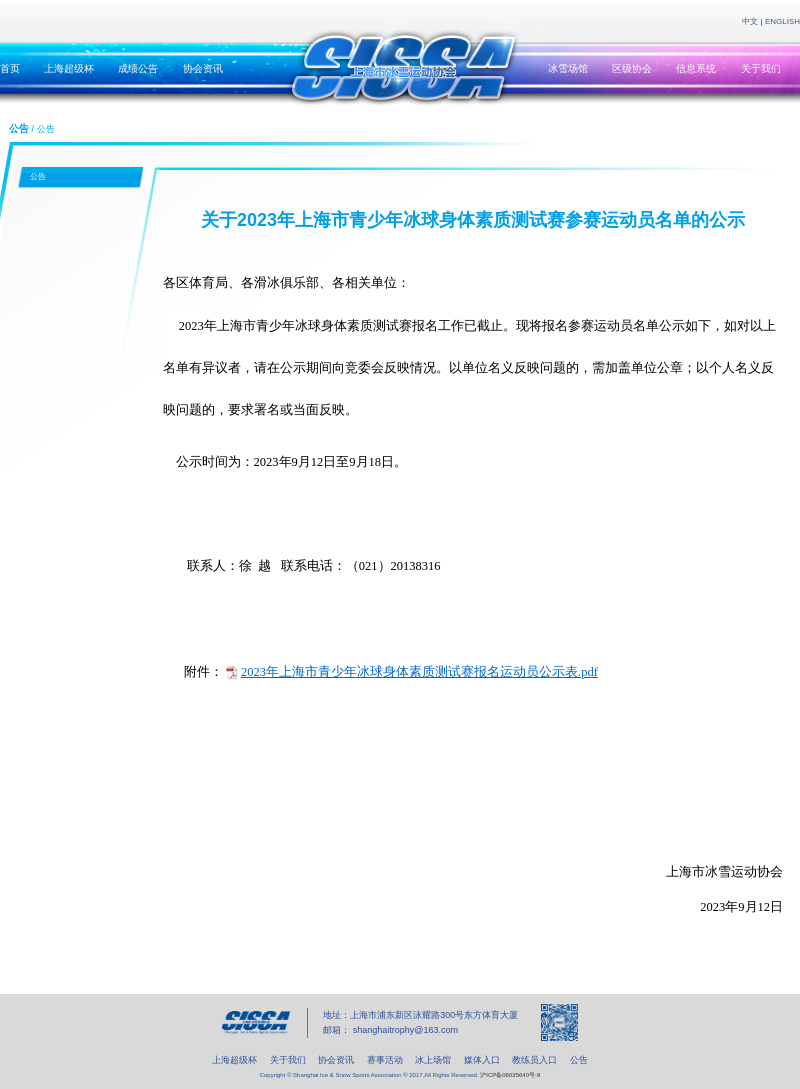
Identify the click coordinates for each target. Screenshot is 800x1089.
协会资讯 (203, 68)
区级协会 (632, 68)
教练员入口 (534, 1060)
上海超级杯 (69, 68)
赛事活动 (385, 1060)
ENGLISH (782, 21)
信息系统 (696, 68)
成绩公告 (138, 68)
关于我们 (761, 68)
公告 (38, 176)
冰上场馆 (433, 1060)
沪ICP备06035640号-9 (510, 1075)
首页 (10, 68)
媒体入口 (482, 1060)
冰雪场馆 (568, 68)
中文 (750, 21)
